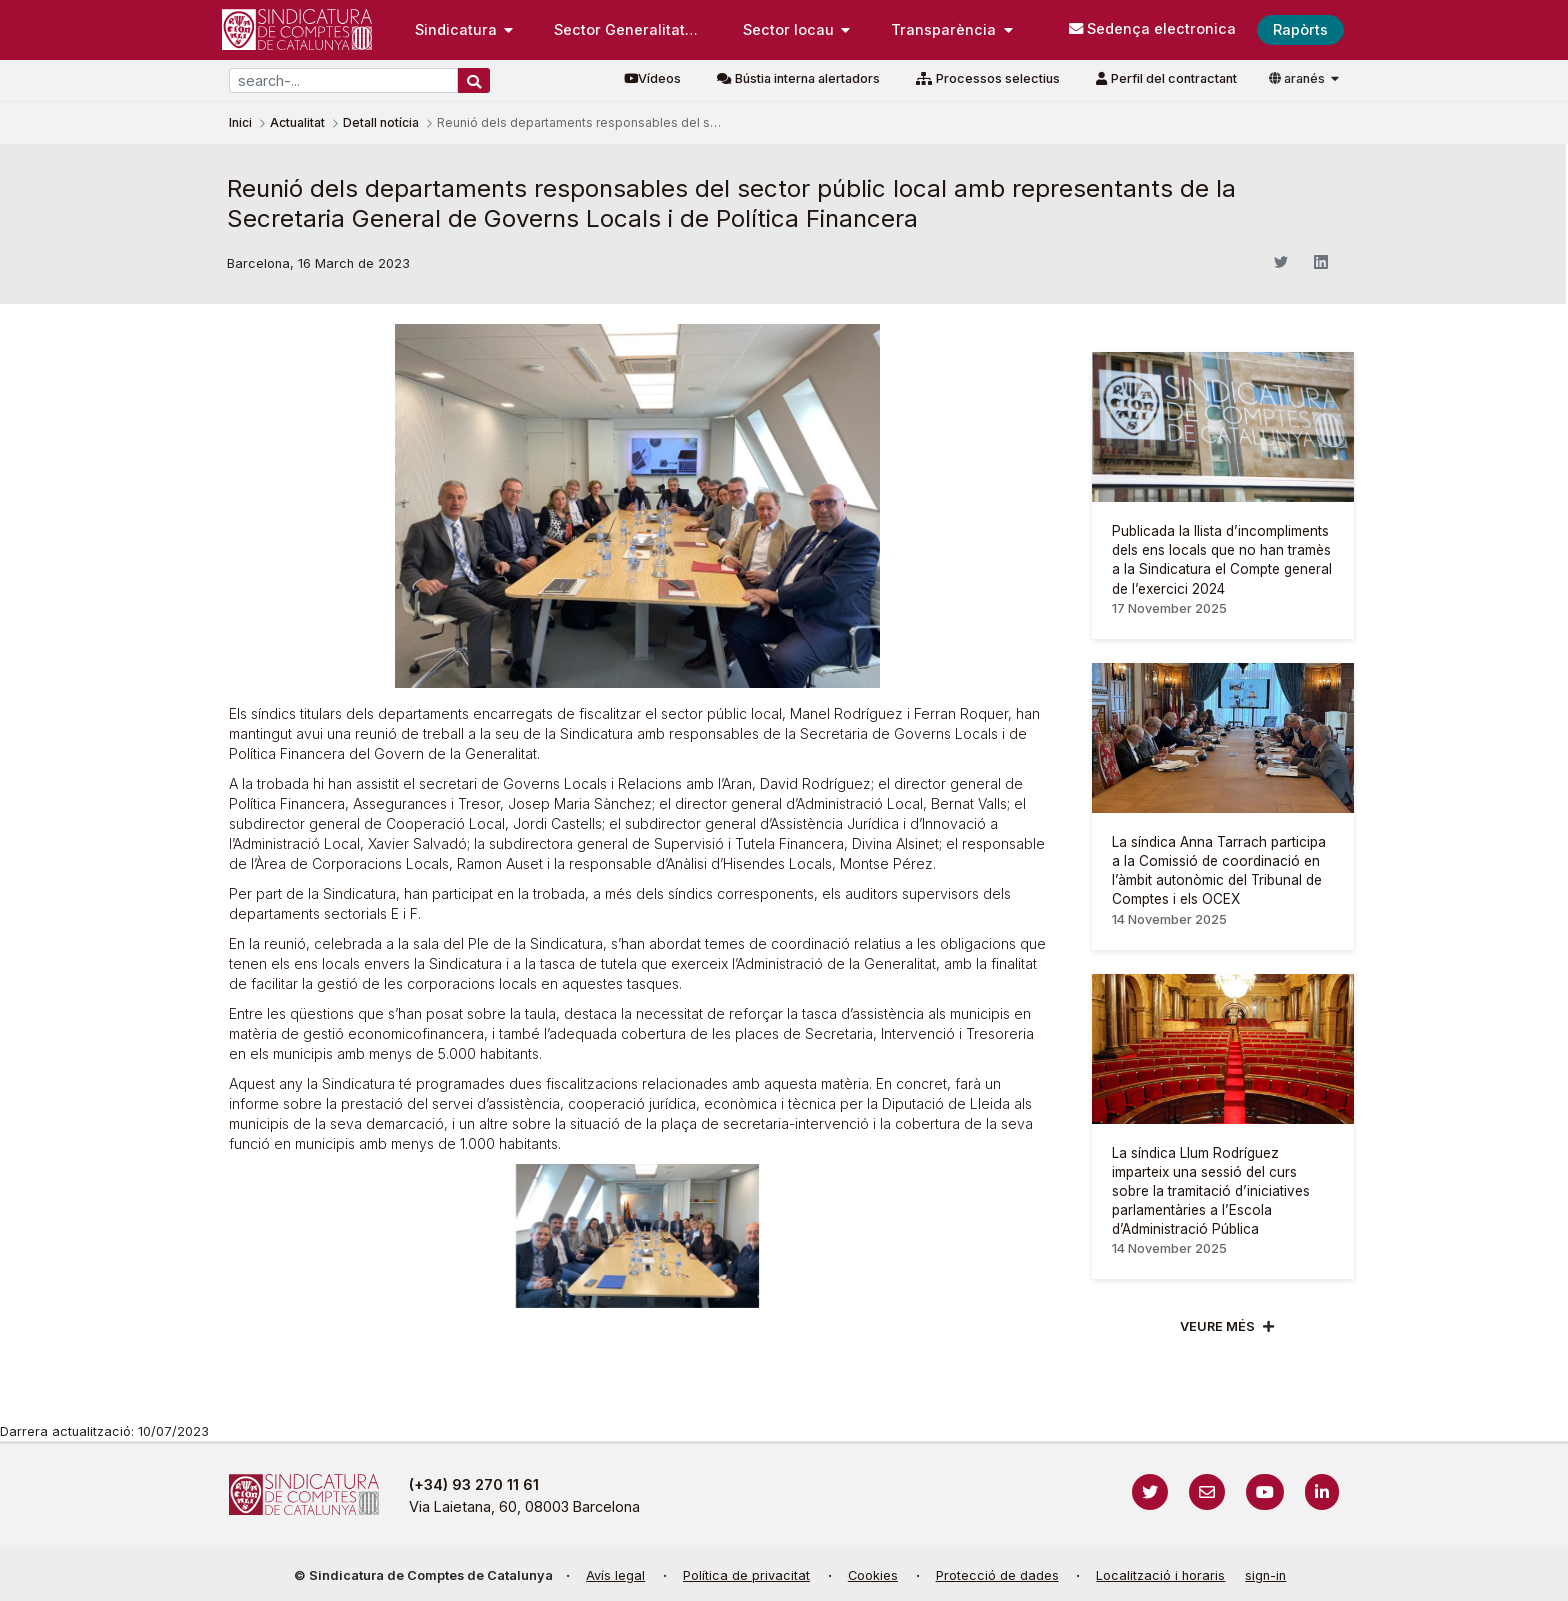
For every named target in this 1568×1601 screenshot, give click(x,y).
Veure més (1217, 1326)
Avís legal (615, 1575)
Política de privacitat (746, 1575)
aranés (1298, 78)
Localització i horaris (1160, 1575)
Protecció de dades (997, 1575)
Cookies (873, 1575)
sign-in (1265, 1575)
